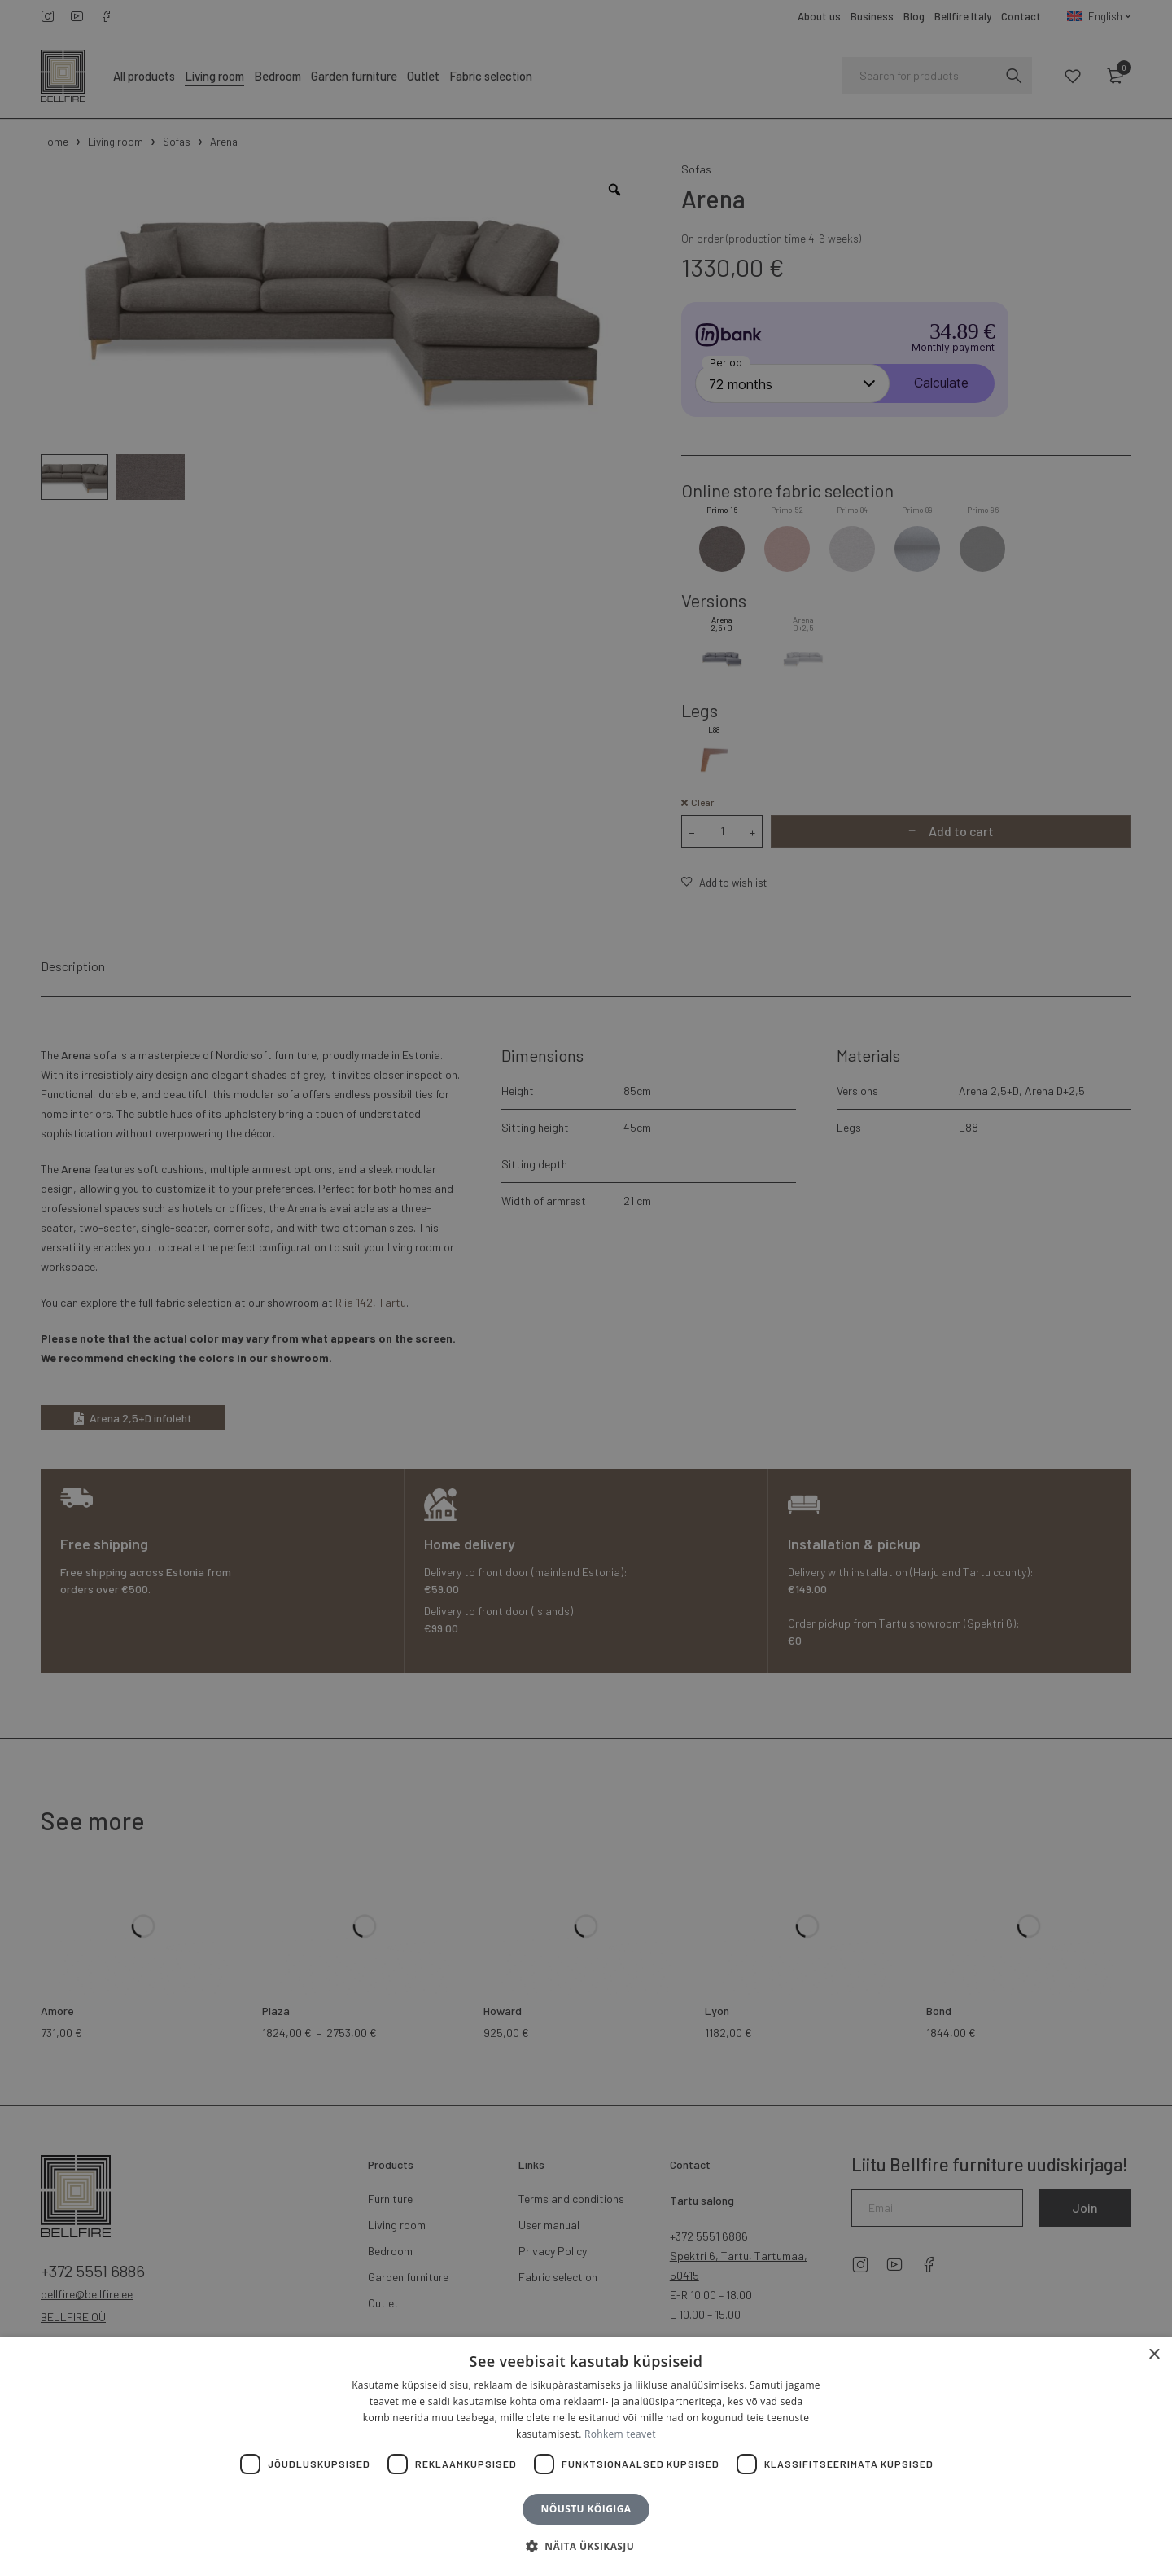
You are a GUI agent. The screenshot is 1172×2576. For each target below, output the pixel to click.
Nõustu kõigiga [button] (586, 2509)
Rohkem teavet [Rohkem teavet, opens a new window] (620, 2434)
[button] (586, 2546)
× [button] (1154, 2355)
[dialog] (586, 1288)
